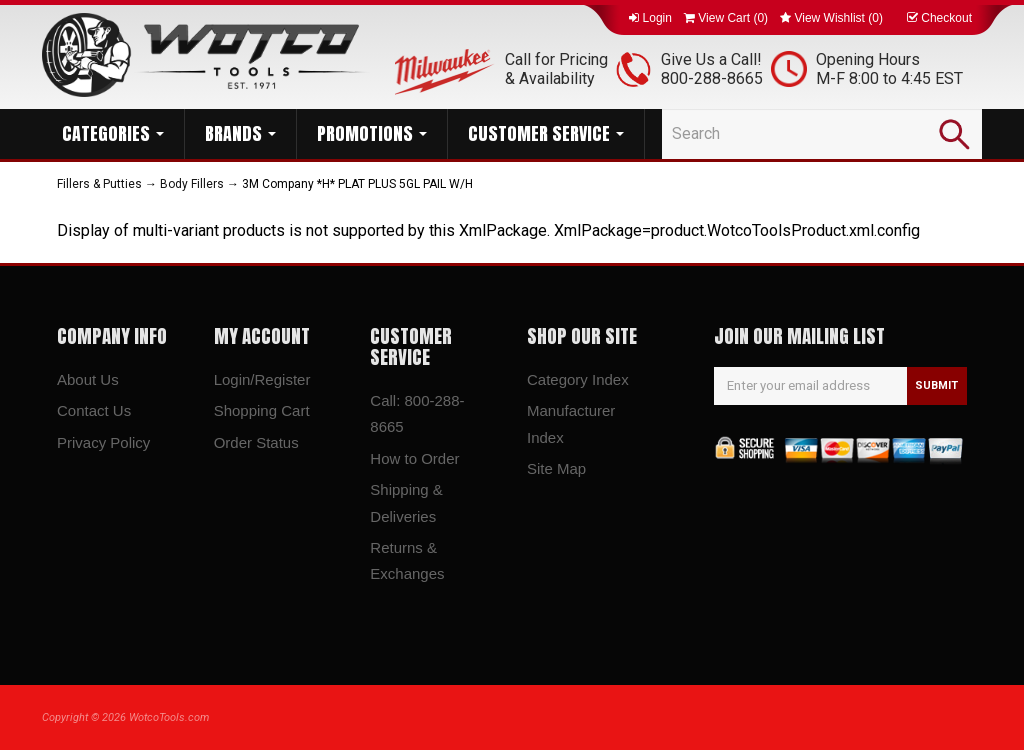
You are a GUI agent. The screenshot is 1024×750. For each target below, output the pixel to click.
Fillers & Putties (99, 184)
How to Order (414, 458)
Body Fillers (192, 184)
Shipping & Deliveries (406, 502)
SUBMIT (936, 385)
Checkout (939, 18)
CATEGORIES (113, 133)
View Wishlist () (831, 18)
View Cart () (726, 18)
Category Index (578, 379)
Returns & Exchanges (407, 560)
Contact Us (94, 410)
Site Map (556, 468)
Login (650, 18)
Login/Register (262, 379)
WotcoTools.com (169, 717)
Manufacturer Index (571, 423)
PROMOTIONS (372, 133)
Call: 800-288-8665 (417, 413)
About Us (88, 379)
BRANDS (240, 133)
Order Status (256, 442)
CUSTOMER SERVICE (546, 133)
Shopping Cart (262, 410)
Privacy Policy (103, 442)
